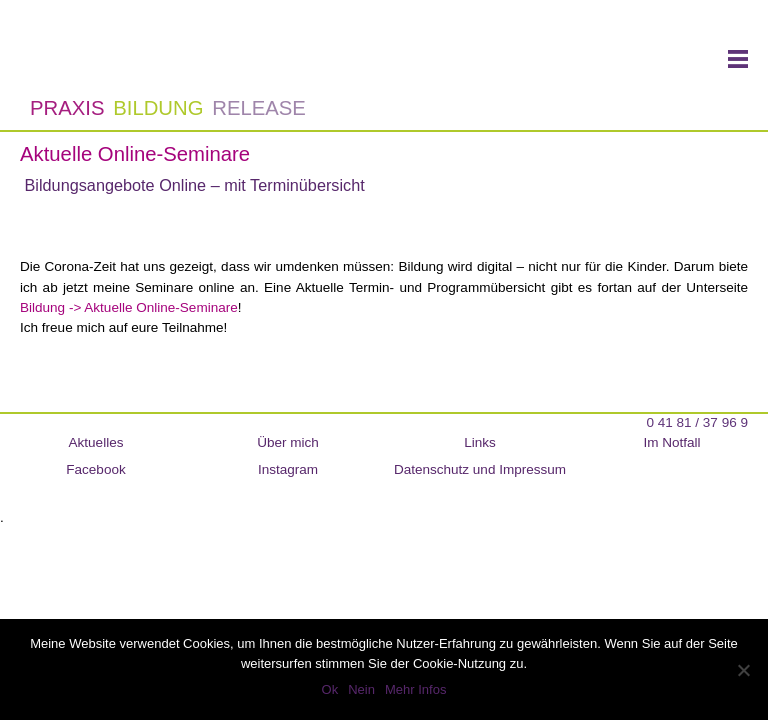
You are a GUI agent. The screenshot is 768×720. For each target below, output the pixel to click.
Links (480, 442)
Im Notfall (671, 442)
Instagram (288, 469)
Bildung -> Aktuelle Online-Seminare (129, 307)
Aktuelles (96, 442)
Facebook (95, 469)
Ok (330, 689)
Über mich (288, 442)
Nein (361, 689)
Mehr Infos (415, 689)
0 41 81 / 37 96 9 (697, 422)
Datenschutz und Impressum (480, 469)
